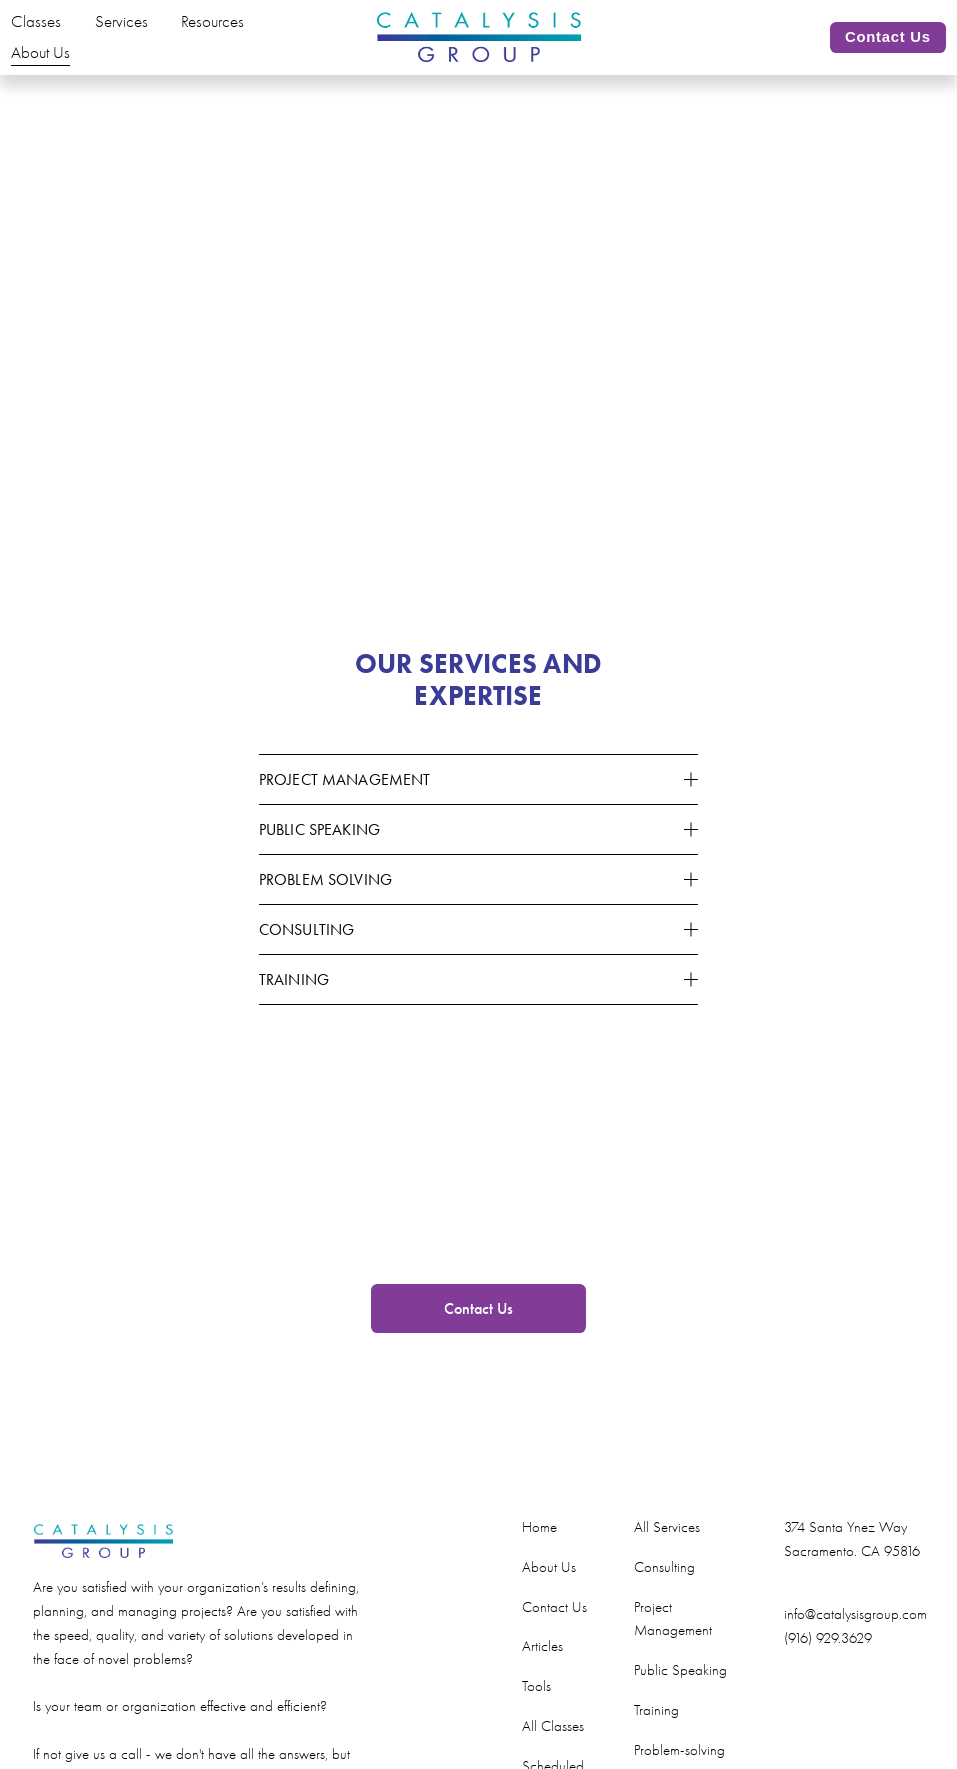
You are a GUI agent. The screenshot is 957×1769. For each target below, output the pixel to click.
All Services (667, 1552)
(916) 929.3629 (828, 1663)
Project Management (673, 1644)
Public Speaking (680, 1695)
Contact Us (866, 50)
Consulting (664, 1592)
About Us (62, 65)
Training (656, 1735)
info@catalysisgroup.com (855, 1640)
